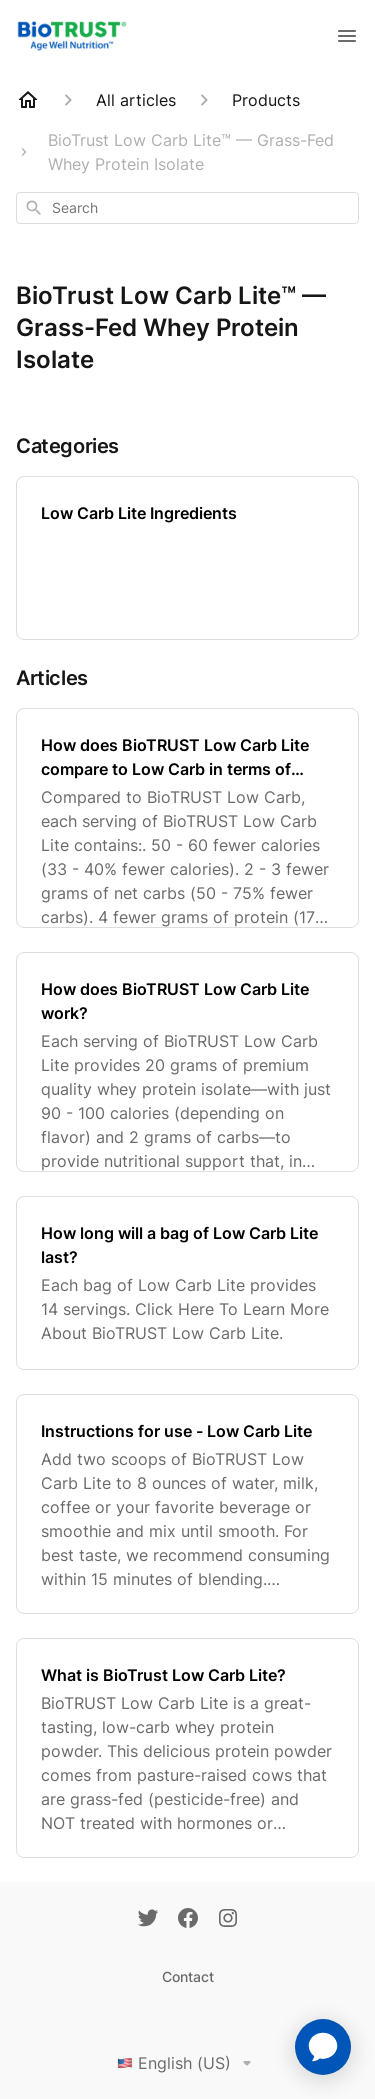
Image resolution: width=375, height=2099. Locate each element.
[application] (323, 2047)
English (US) (188, 2063)
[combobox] (187, 208)
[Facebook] (188, 1920)
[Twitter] (148, 1920)
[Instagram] (228, 1920)
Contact (188, 1976)
